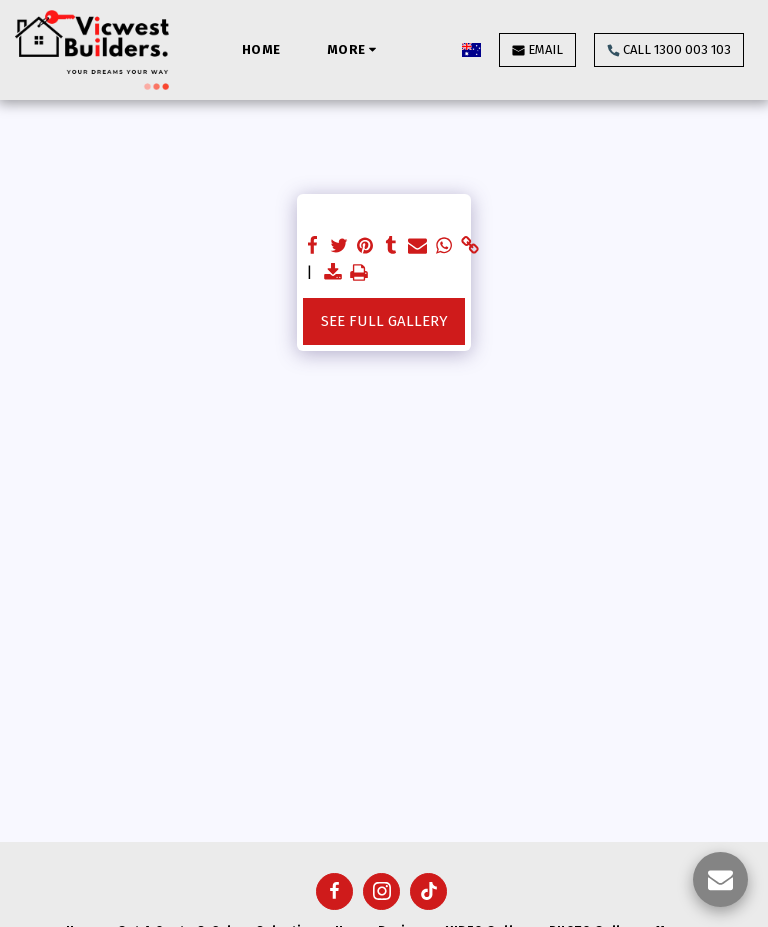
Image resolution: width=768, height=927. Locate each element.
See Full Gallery (384, 321)
